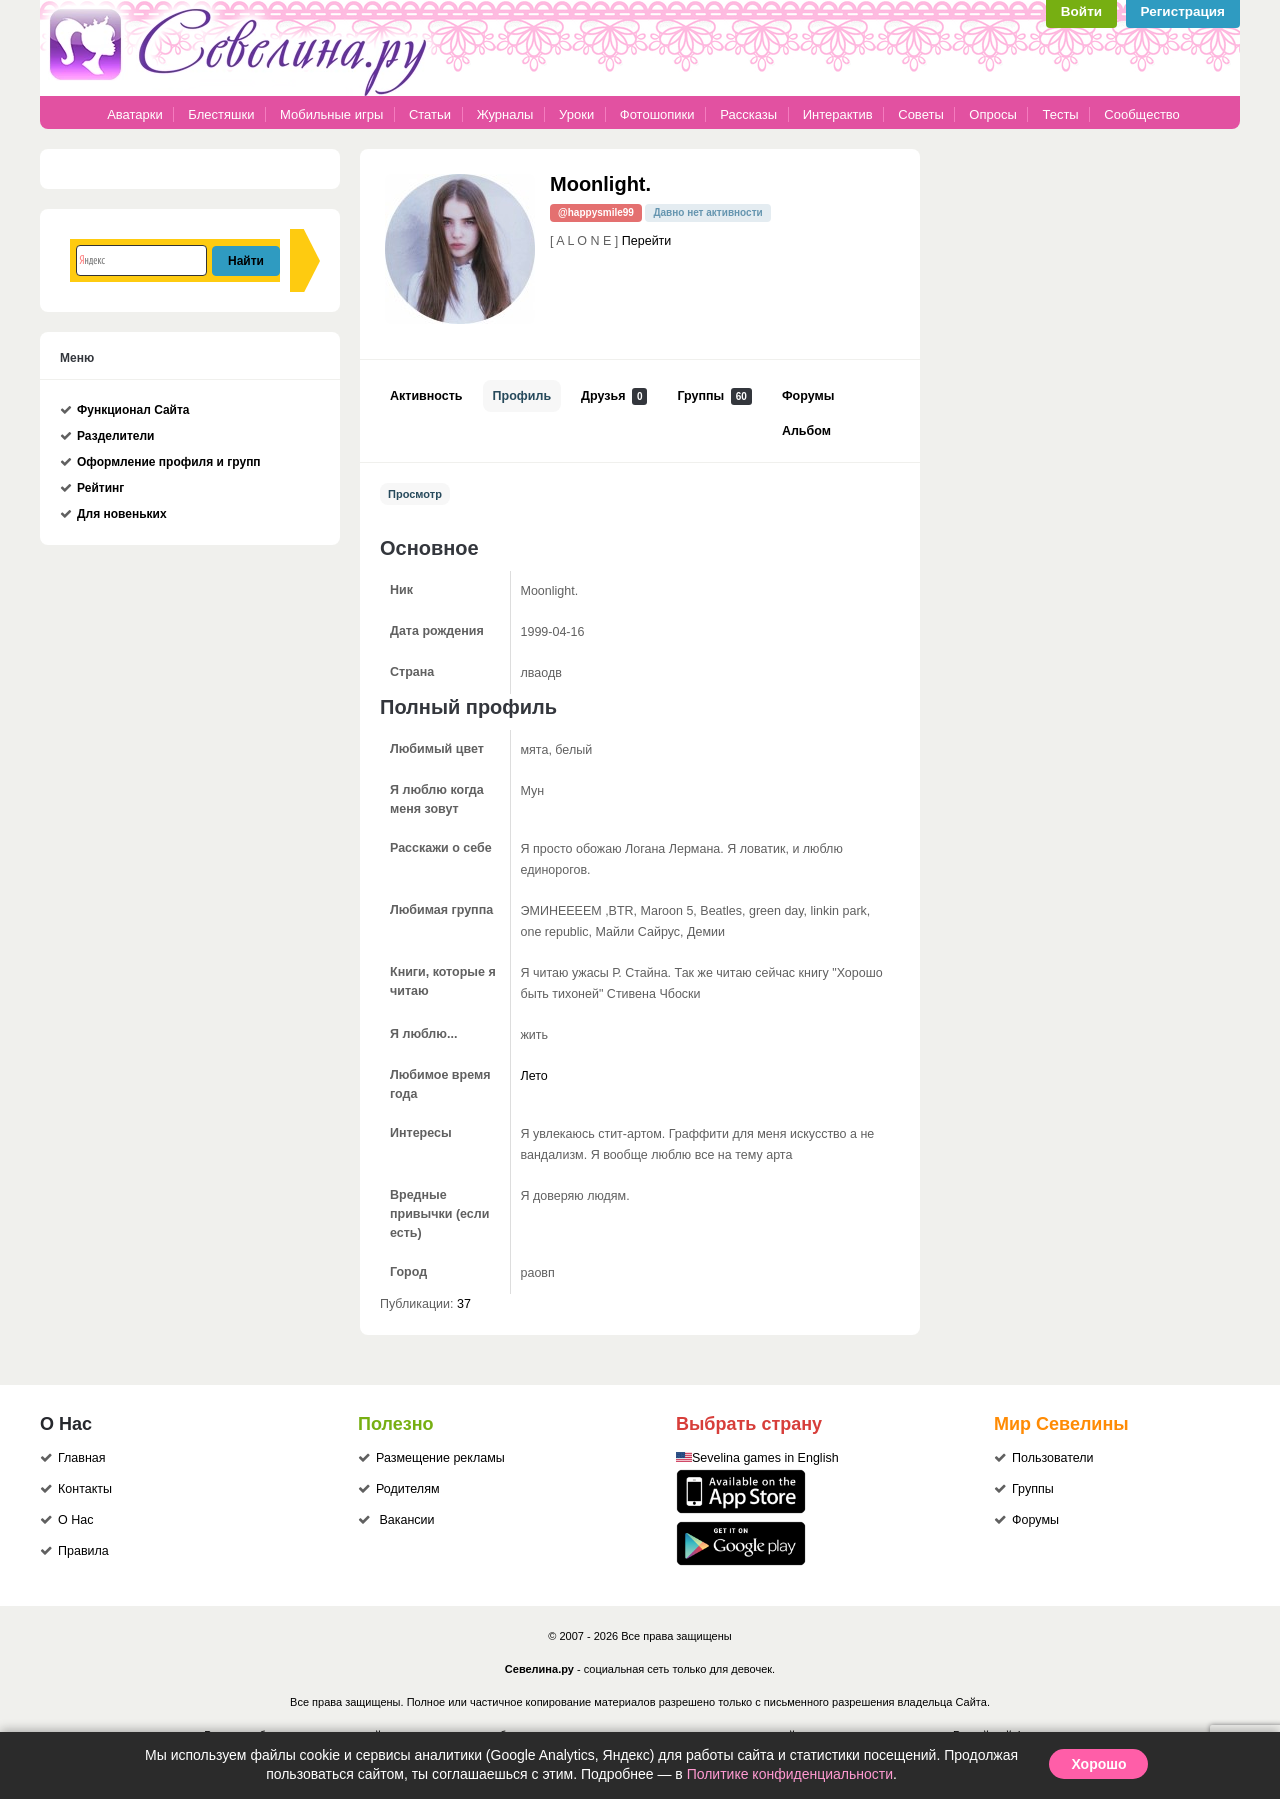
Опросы (992, 114)
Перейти (647, 241)
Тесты (1060, 114)
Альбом (806, 431)
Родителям (408, 1489)
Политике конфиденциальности (790, 1774)
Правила (83, 1551)
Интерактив (838, 114)
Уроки (576, 114)
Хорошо (1098, 1764)
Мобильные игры (331, 114)
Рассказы (750, 114)
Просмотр (415, 494)
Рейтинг (100, 488)
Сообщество (1142, 114)
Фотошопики (657, 114)
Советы (920, 114)
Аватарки (135, 114)
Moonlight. (600, 184)
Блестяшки (221, 114)
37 (464, 1304)
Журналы (505, 114)
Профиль (522, 396)
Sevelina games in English (765, 1458)
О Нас (75, 1520)
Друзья (614, 396)
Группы (714, 396)
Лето (534, 1076)
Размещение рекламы (440, 1458)
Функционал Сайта (133, 410)
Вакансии (406, 1520)
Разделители (115, 436)
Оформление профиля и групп (169, 462)
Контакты (85, 1489)
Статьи (430, 114)
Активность (426, 396)
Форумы (808, 396)
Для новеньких (122, 514)
